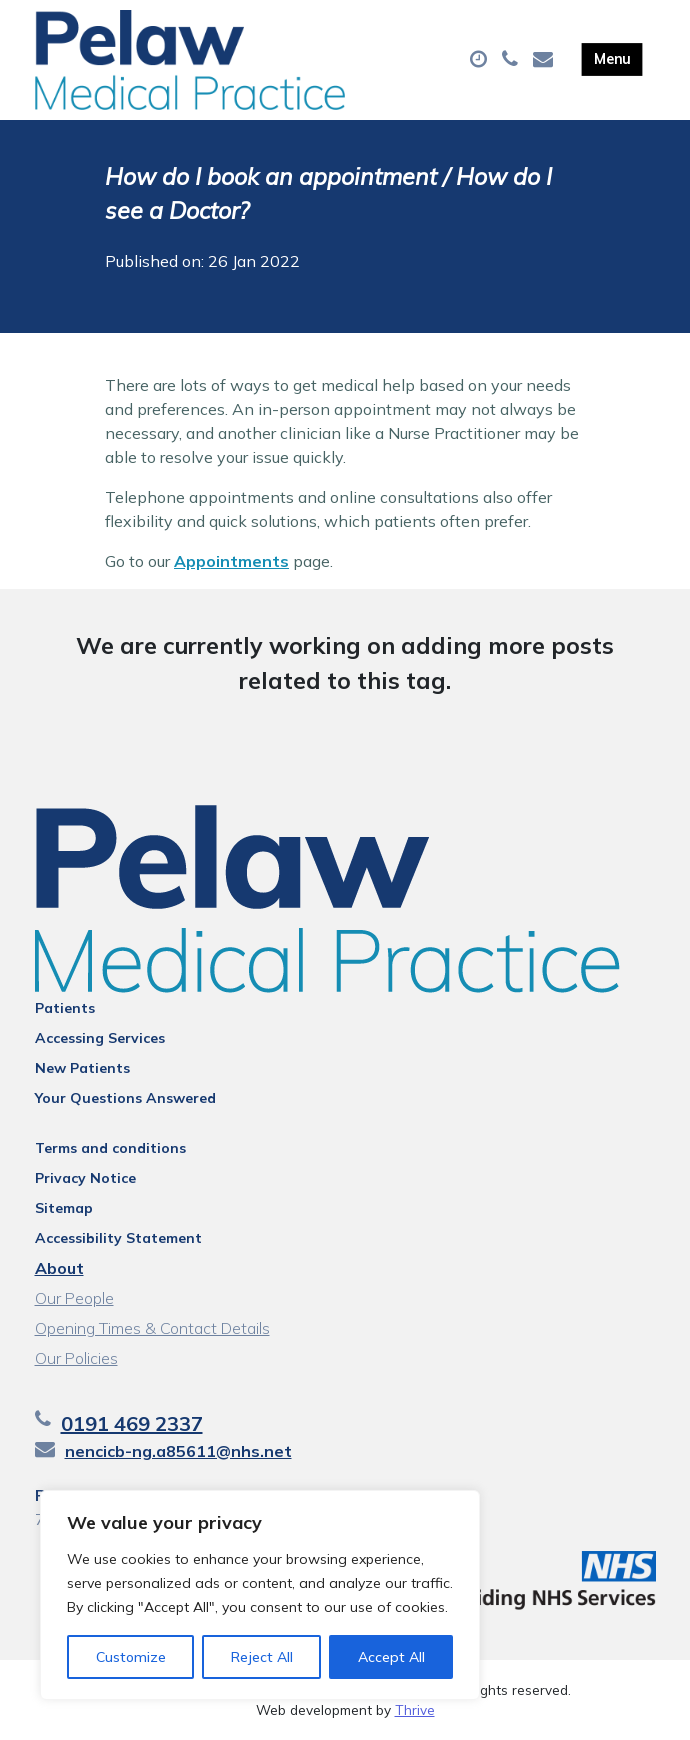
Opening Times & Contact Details (152, 1328)
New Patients (82, 1068)
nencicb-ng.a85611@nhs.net (178, 1451)
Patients (65, 1008)
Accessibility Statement (118, 1238)
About (59, 1268)
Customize (131, 1657)
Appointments (231, 561)
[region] (260, 1595)
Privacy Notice (85, 1178)
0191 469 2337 (132, 1423)
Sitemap (64, 1208)
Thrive (415, 1709)
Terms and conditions (110, 1148)
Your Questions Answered (125, 1098)
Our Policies (76, 1358)
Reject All (262, 1657)
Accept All (391, 1657)
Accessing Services (100, 1038)
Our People (74, 1298)
